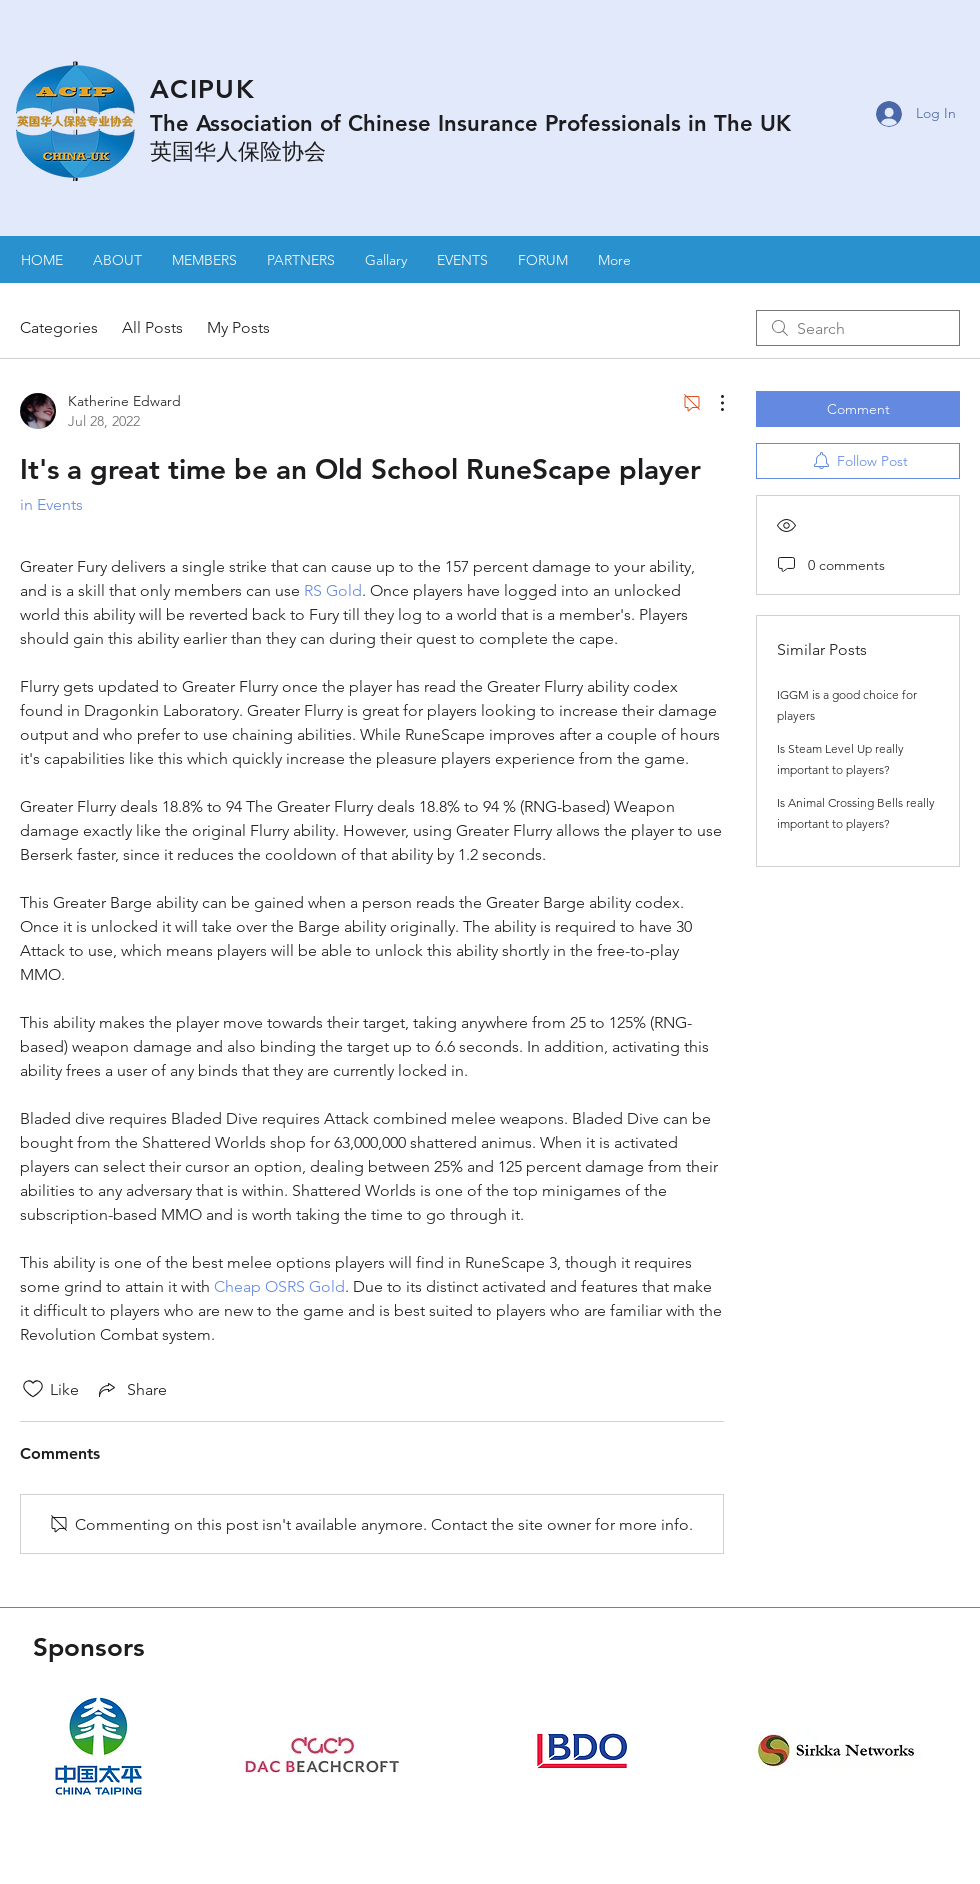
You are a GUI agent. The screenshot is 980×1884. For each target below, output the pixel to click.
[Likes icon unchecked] (33, 1389)
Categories (59, 327)
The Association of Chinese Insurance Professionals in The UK (470, 123)
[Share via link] (131, 1389)
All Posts (152, 327)
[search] (858, 328)
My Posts (238, 327)
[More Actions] (712, 403)
